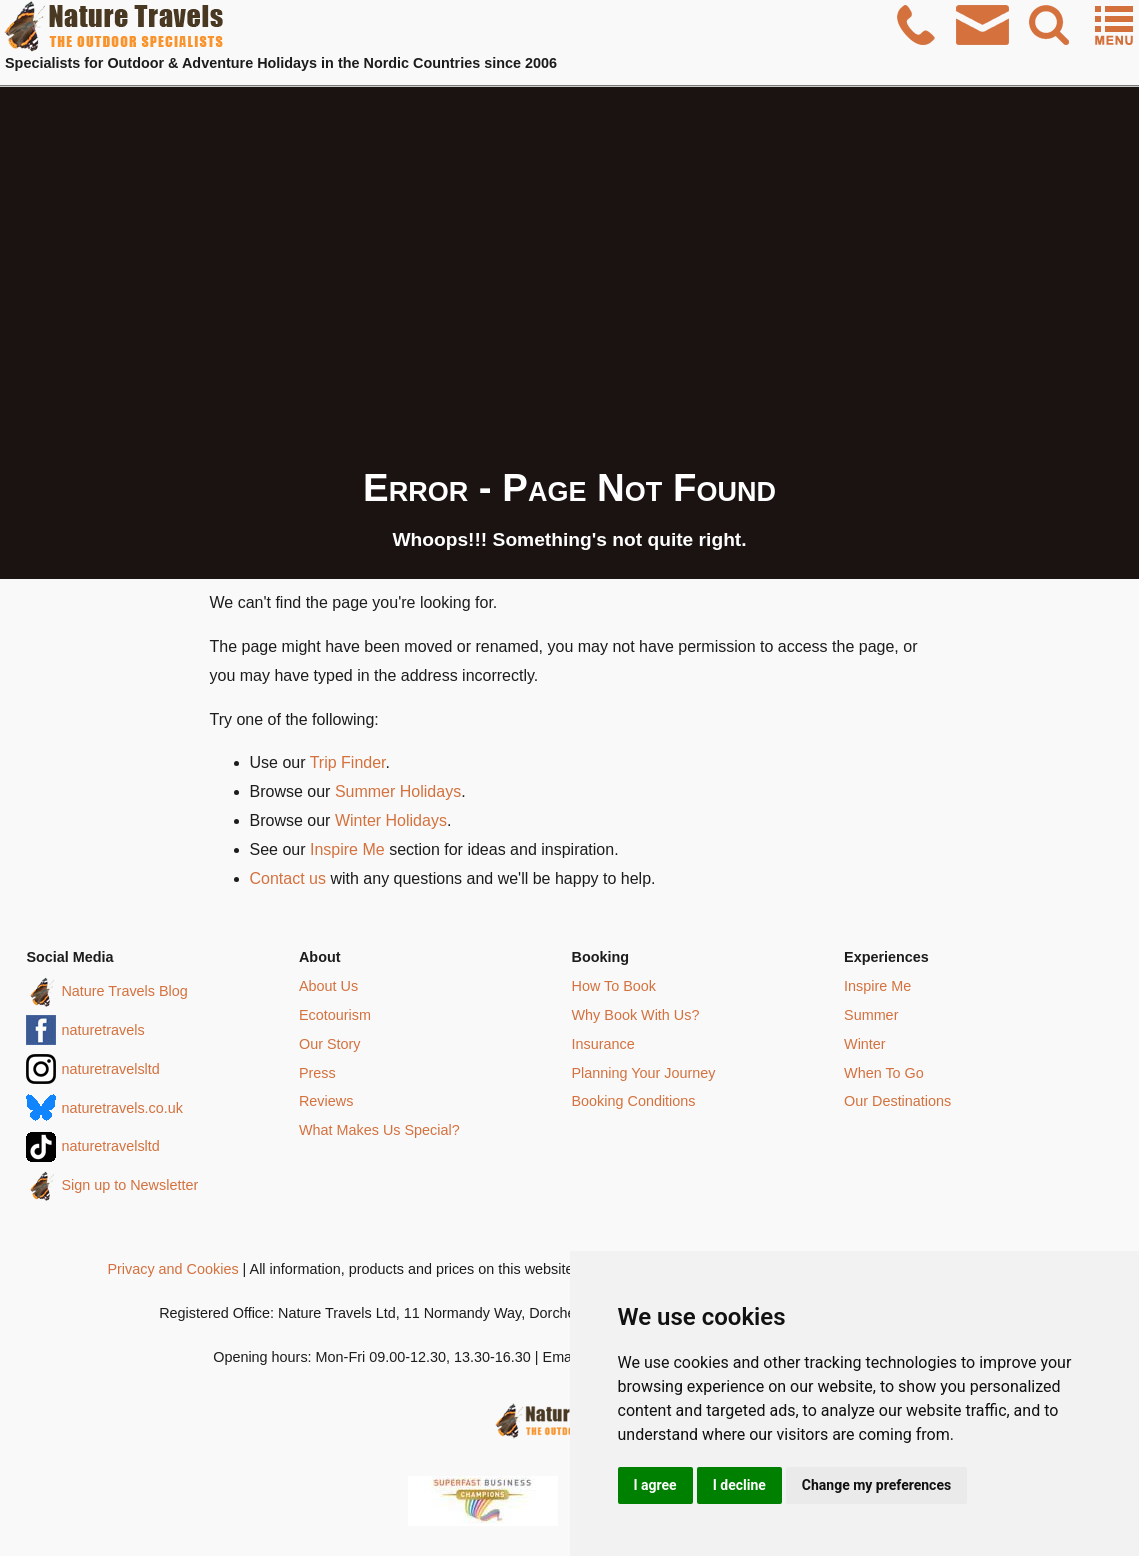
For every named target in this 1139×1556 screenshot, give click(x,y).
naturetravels (102, 1030)
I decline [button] (739, 1485)
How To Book (614, 986)
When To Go (884, 1073)
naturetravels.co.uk (122, 1108)
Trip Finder (348, 762)
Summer (871, 1015)
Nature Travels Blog (124, 991)
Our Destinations (897, 1101)
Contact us (288, 878)
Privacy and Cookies (172, 1269)
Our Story (330, 1044)
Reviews (326, 1101)
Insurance (603, 1044)
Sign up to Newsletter (129, 1185)
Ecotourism (335, 1015)
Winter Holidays (391, 820)
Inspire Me (347, 849)
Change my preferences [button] (876, 1485)
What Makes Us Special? (379, 1130)
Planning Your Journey (644, 1073)
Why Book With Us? (636, 1015)
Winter (865, 1044)
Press (317, 1073)
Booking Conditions (634, 1101)
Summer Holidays (398, 791)
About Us (328, 986)
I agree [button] (655, 1485)
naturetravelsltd (110, 1069)
